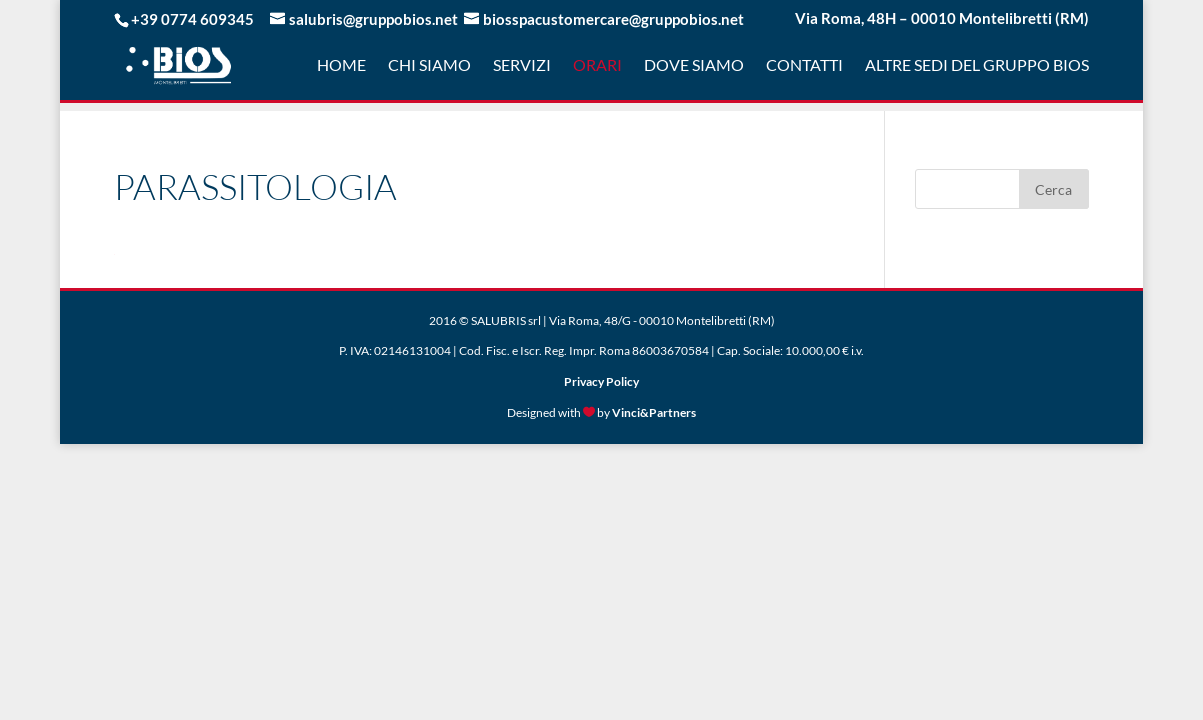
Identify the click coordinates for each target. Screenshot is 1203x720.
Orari (597, 66)
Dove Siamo (694, 66)
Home (341, 66)
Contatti (804, 66)
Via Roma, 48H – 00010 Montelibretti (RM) (942, 19)
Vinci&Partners (654, 412)
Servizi (522, 66)
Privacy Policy (601, 381)
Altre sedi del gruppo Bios (977, 66)
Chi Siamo (429, 66)
